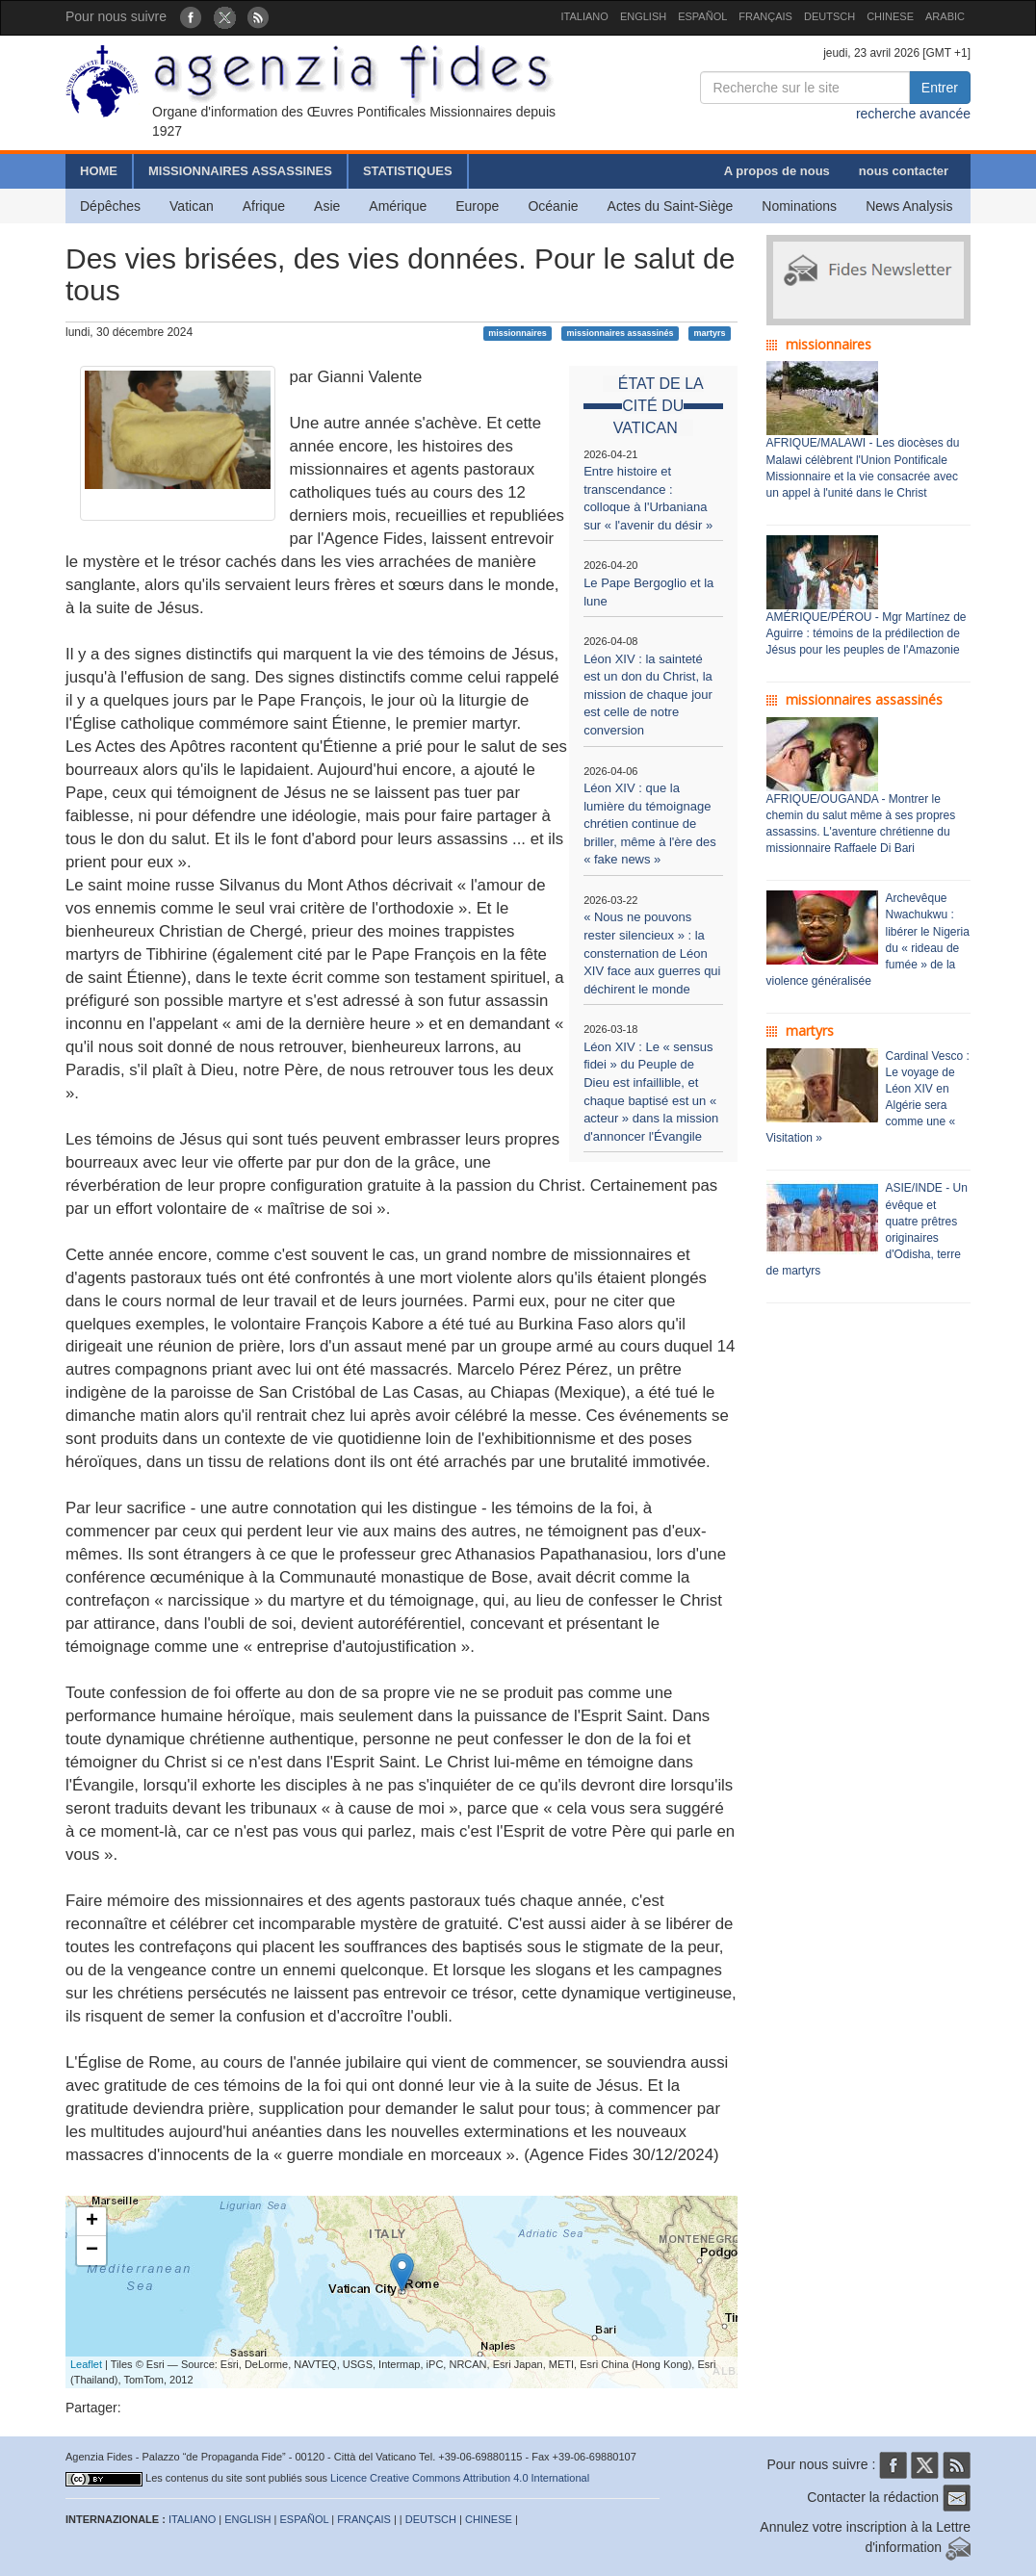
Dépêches (110, 206)
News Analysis (909, 206)
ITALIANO (585, 16)
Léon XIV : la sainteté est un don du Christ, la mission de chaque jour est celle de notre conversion (647, 694)
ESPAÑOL (702, 16)
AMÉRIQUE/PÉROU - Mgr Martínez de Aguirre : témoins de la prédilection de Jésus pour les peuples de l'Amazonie (866, 633)
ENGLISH (643, 16)
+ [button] (92, 2221)
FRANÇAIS (765, 16)
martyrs (709, 333)
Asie (327, 206)
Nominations (799, 206)
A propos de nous (777, 171)
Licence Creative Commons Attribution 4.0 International (459, 2478)
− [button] (92, 2250)
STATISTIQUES (408, 171)
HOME (98, 171)
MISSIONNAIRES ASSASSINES (240, 171)
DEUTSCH (829, 16)
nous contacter (903, 171)
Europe (477, 206)
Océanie (553, 206)
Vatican (191, 206)
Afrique (264, 206)
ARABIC (945, 16)
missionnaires (517, 333)
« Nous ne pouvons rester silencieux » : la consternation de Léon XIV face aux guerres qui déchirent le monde (651, 952)
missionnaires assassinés (620, 333)
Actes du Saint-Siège (671, 206)
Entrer (939, 87)
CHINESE (890, 16)
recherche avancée (913, 113)
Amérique (398, 206)
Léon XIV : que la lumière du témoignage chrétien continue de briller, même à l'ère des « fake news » (649, 823)
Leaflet (86, 2364)
